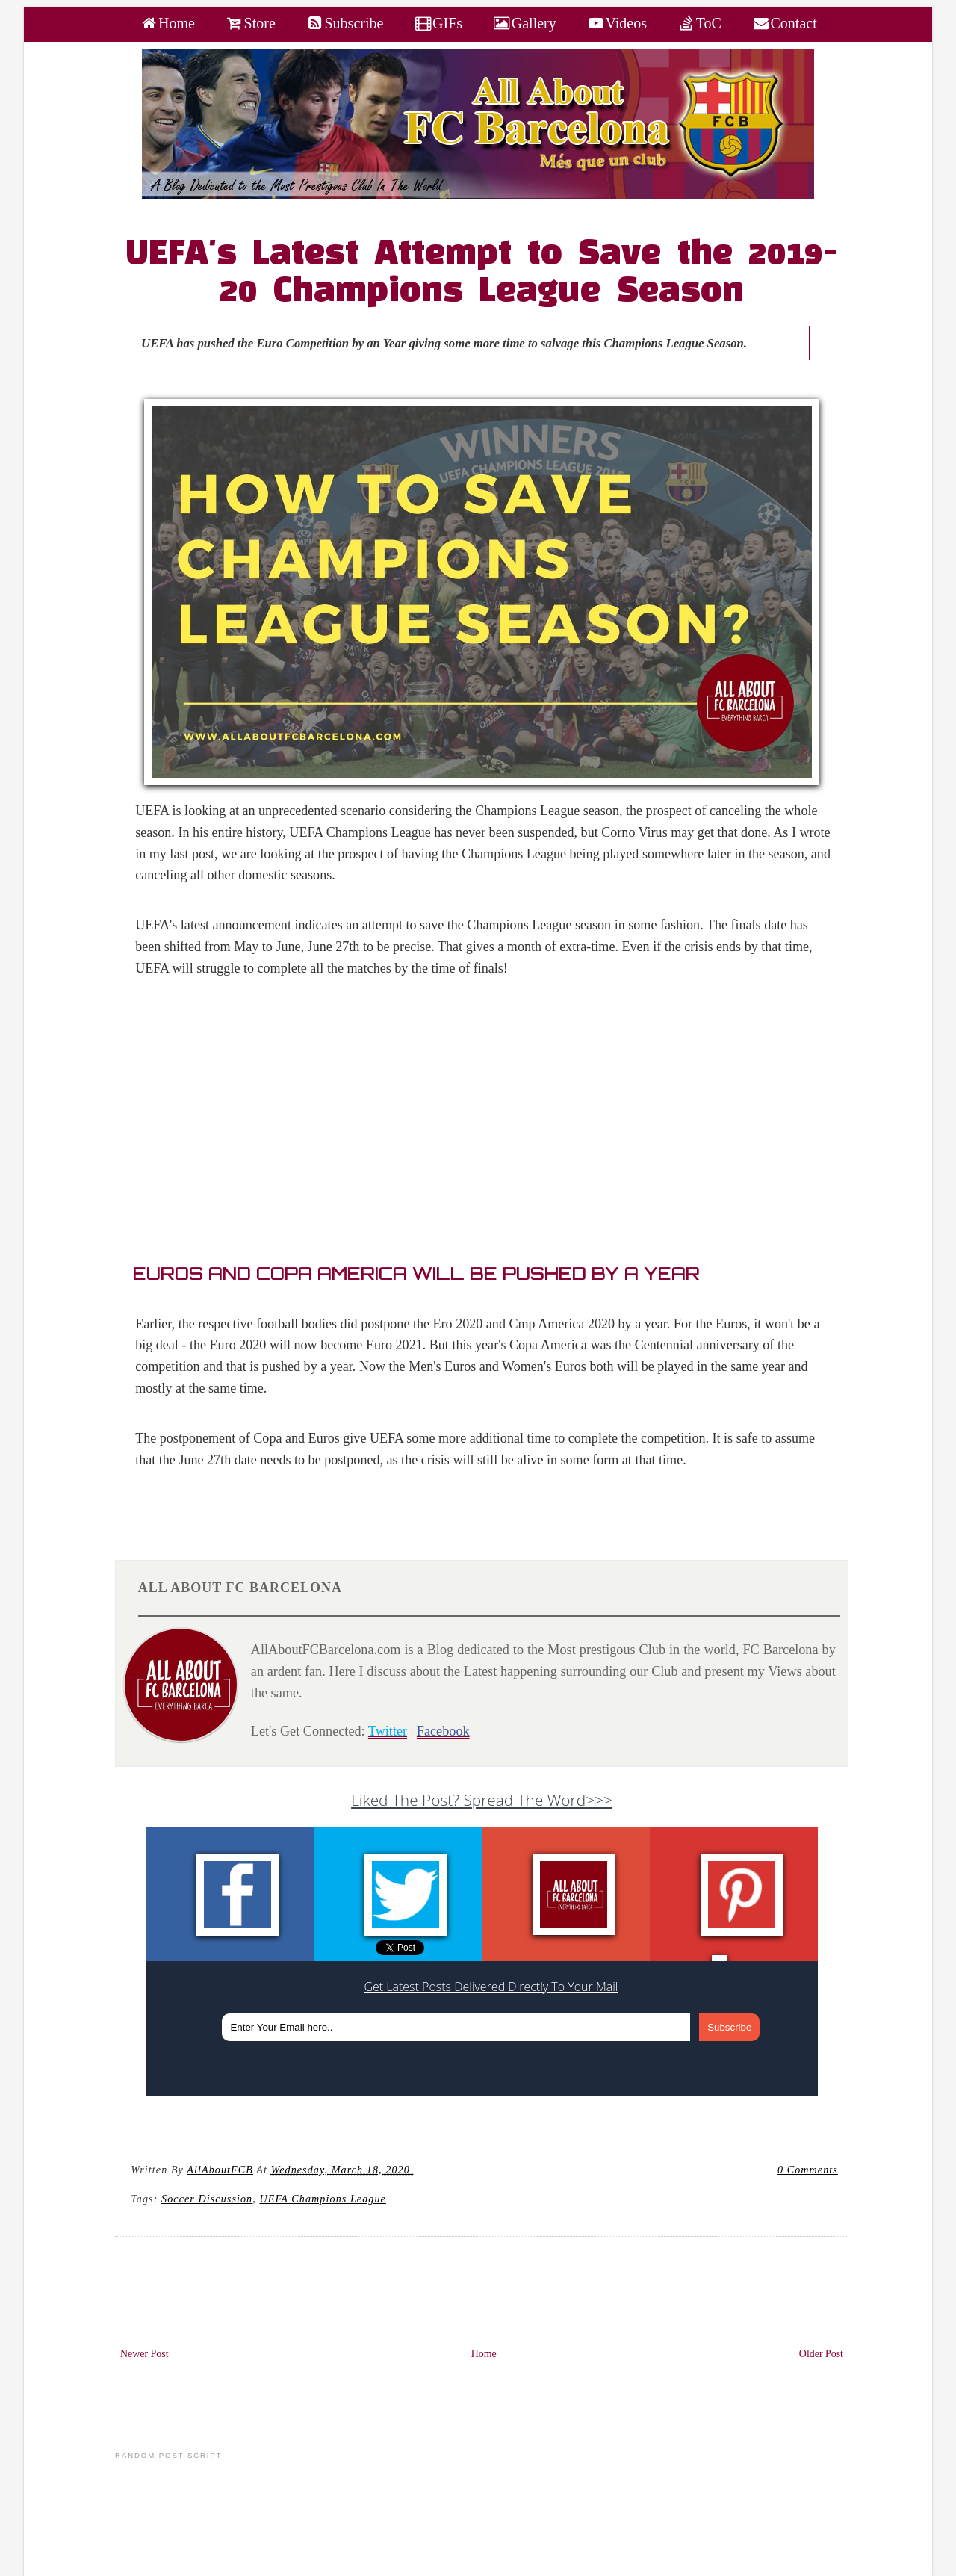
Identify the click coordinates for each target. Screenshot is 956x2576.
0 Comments (807, 2170)
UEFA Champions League (322, 2199)
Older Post (821, 2353)
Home (484, 2353)
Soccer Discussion (206, 2199)
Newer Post (144, 2353)
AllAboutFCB (220, 2170)
